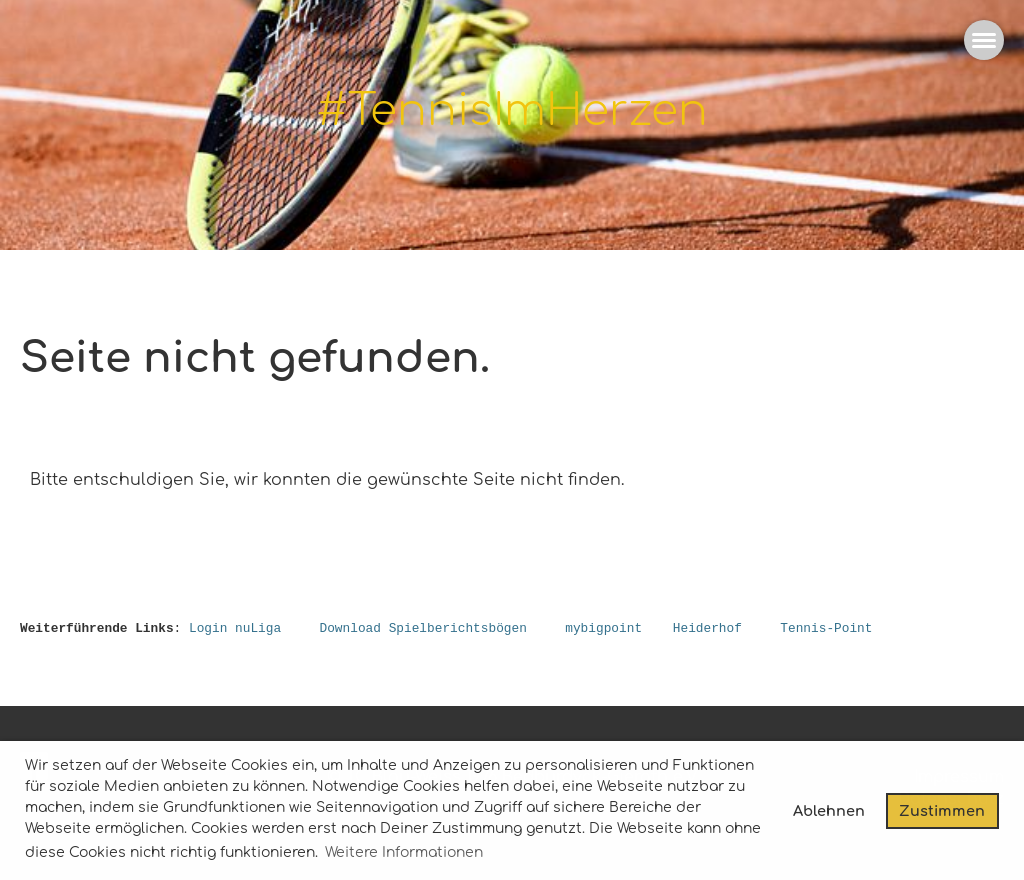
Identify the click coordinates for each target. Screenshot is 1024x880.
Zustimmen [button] (942, 811)
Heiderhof (707, 629)
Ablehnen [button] (829, 811)
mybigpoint (603, 629)
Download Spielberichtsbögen (422, 629)
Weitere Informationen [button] (404, 852)
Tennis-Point (826, 629)
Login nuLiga (235, 629)
